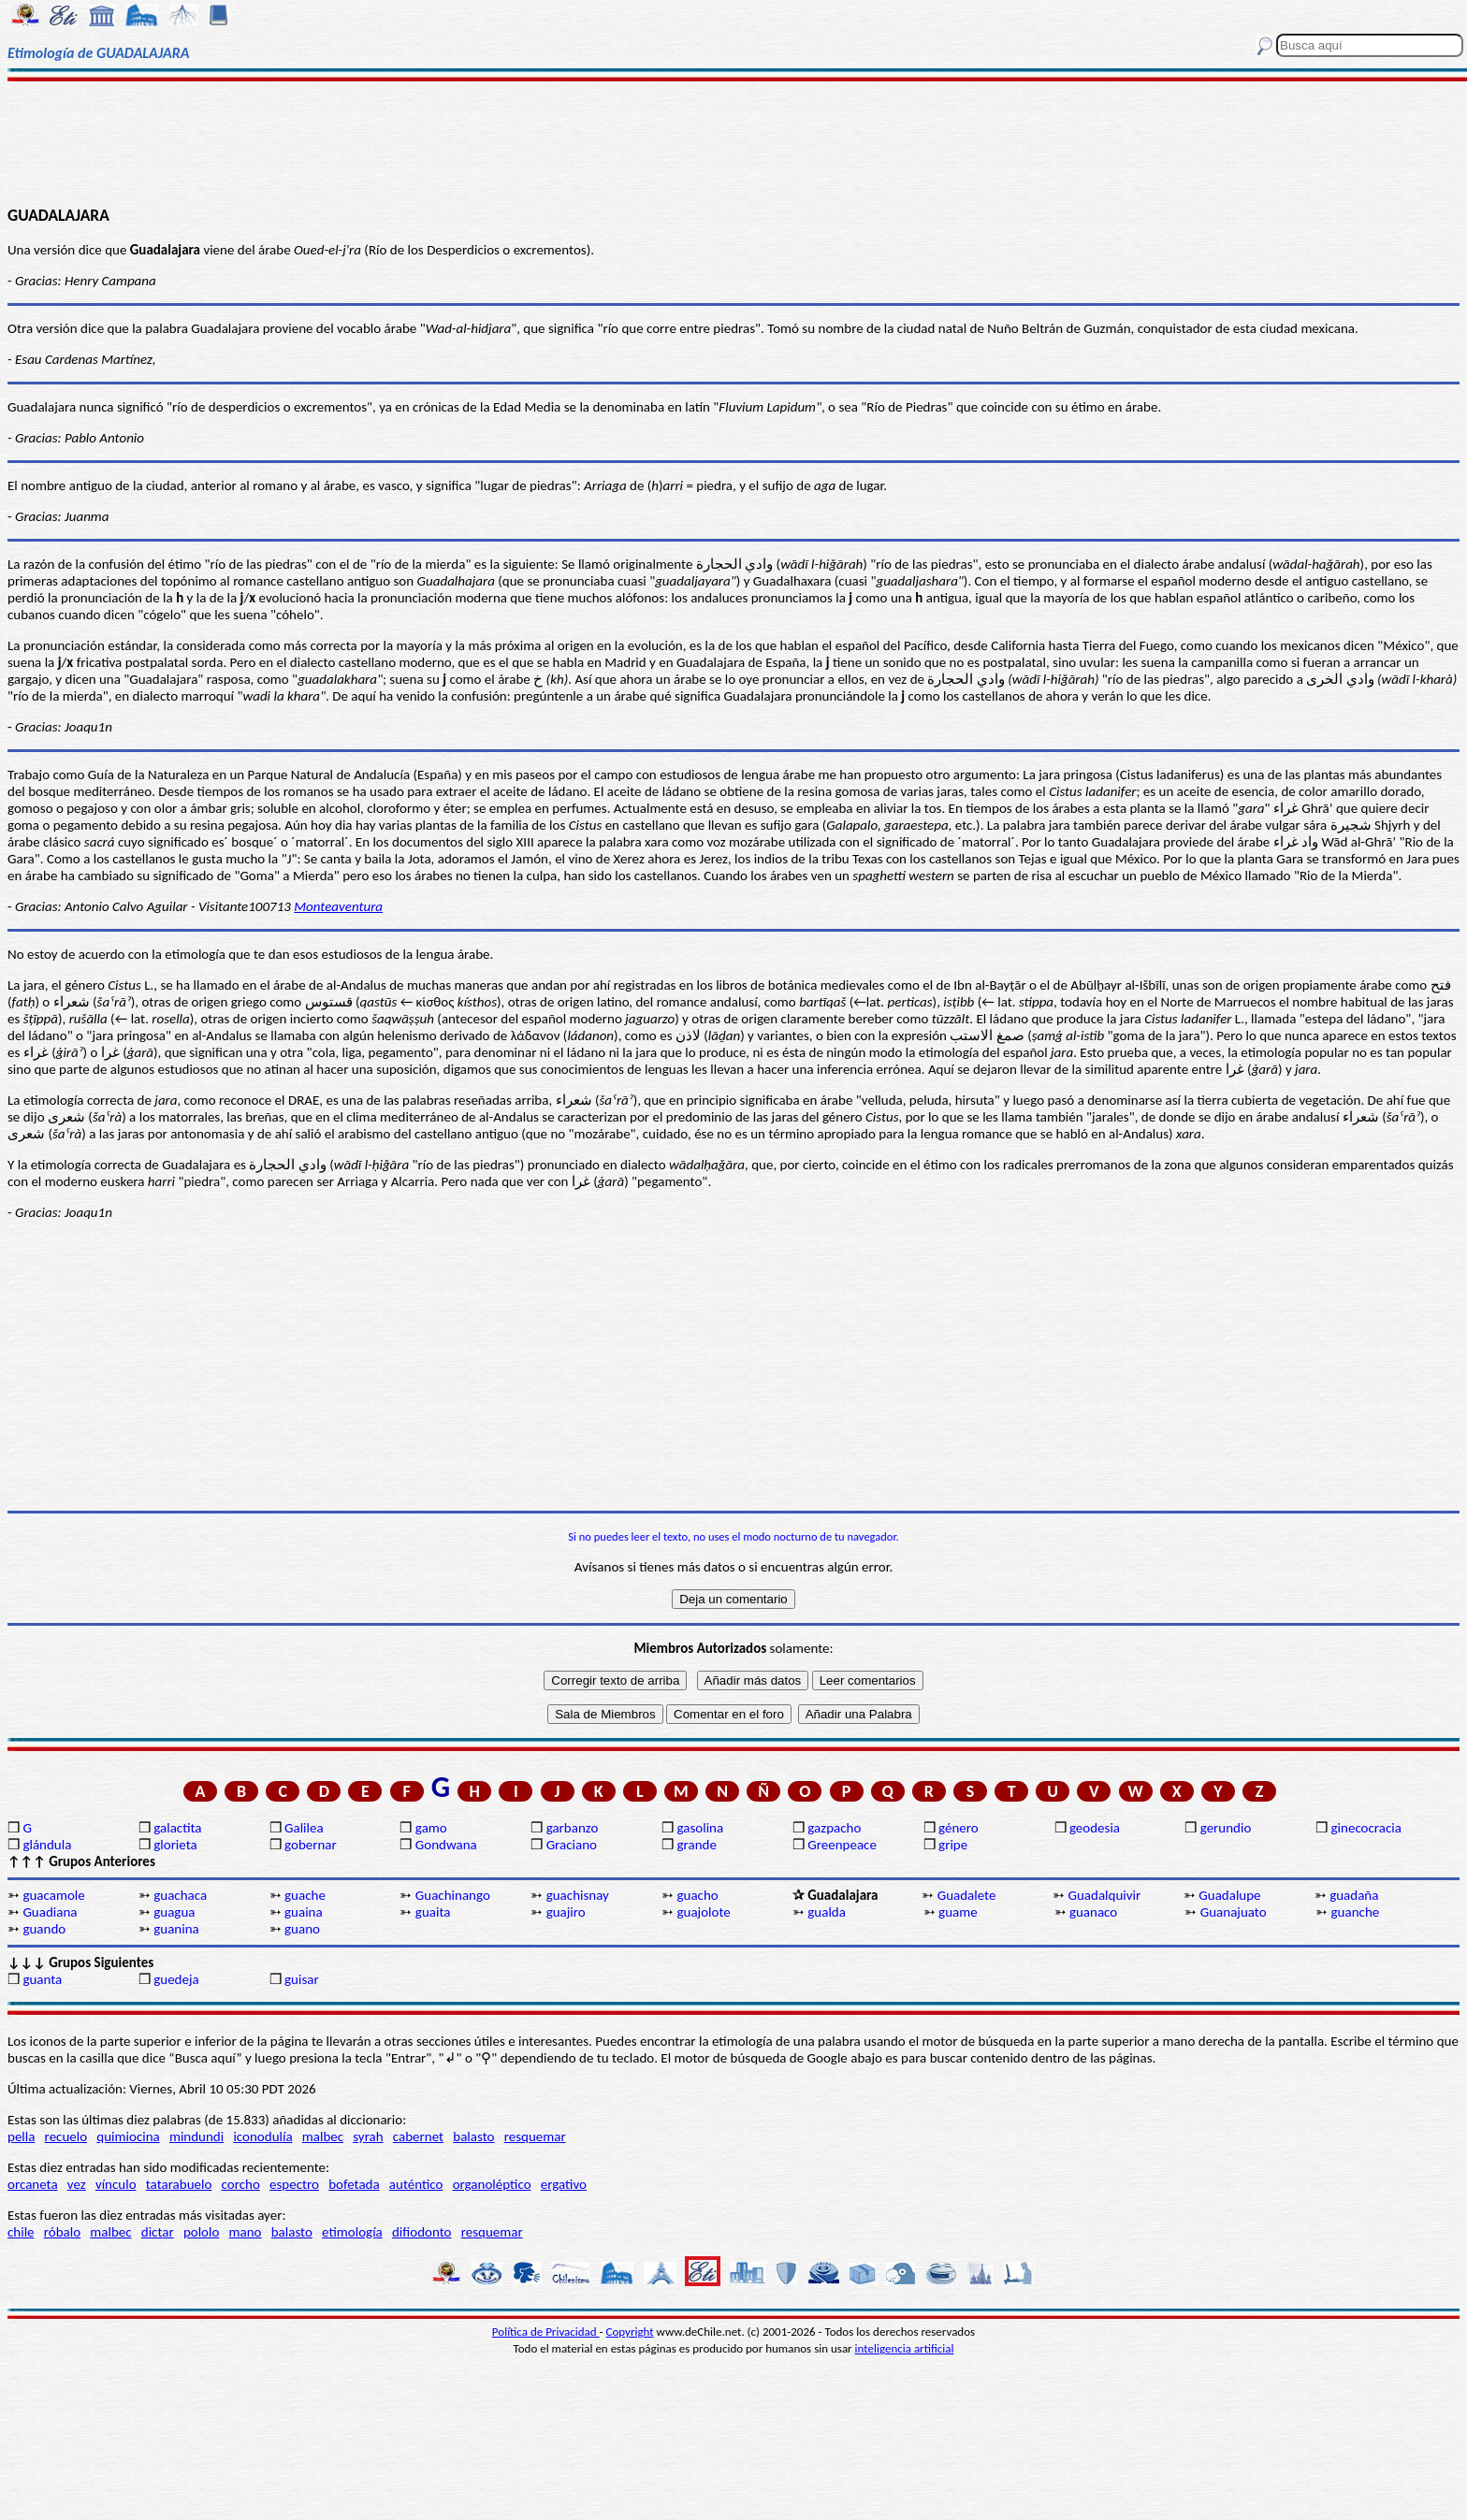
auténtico (416, 2184)
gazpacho (834, 1827)
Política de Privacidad (546, 2331)
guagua (174, 1912)
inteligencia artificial (904, 2348)
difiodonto (422, 2231)
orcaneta (32, 2184)
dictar (157, 2231)
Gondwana (446, 1844)
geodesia (1094, 1827)
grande (696, 1844)
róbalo (62, 2231)
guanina (176, 1928)
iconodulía (262, 2136)
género (958, 1827)
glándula (46, 1844)
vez (76, 2184)
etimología (352, 2231)
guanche (1355, 1912)
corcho (241, 2184)
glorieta (175, 1844)
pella (21, 2136)
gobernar (310, 1844)
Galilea (304, 1827)
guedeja (176, 1979)
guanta (42, 1979)
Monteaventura (338, 906)
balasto (473, 2136)
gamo (431, 1827)
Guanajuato (1233, 1912)
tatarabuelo (179, 2184)
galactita (177, 1827)
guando (43, 1928)
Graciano (571, 1844)
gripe (952, 1844)
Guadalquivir (1104, 1895)
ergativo (564, 2184)
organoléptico (492, 2184)
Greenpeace (842, 1844)
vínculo (116, 2184)
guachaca (180, 1895)
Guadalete (966, 1895)
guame (958, 1912)
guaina (303, 1912)
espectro (294, 2184)
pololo (201, 2231)
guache (305, 1895)
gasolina (699, 1827)
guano (302, 1928)
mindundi (196, 2136)
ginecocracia (1366, 1827)
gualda (826, 1912)
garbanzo (572, 1827)
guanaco (1093, 1912)
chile (21, 2231)
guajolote (703, 1912)
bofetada (353, 2184)
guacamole (53, 1895)
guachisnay (577, 1895)
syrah (368, 2136)
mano (245, 2231)
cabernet (418, 2136)
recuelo (66, 2136)
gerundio (1226, 1827)
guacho (697, 1895)
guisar (301, 1979)
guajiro (566, 1912)
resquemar (535, 2136)
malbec (322, 2136)
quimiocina (127, 2136)
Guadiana (49, 1912)
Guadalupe (1229, 1895)
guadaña (1353, 1895)
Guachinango (452, 1895)
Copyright (630, 2331)
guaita (433, 1912)
